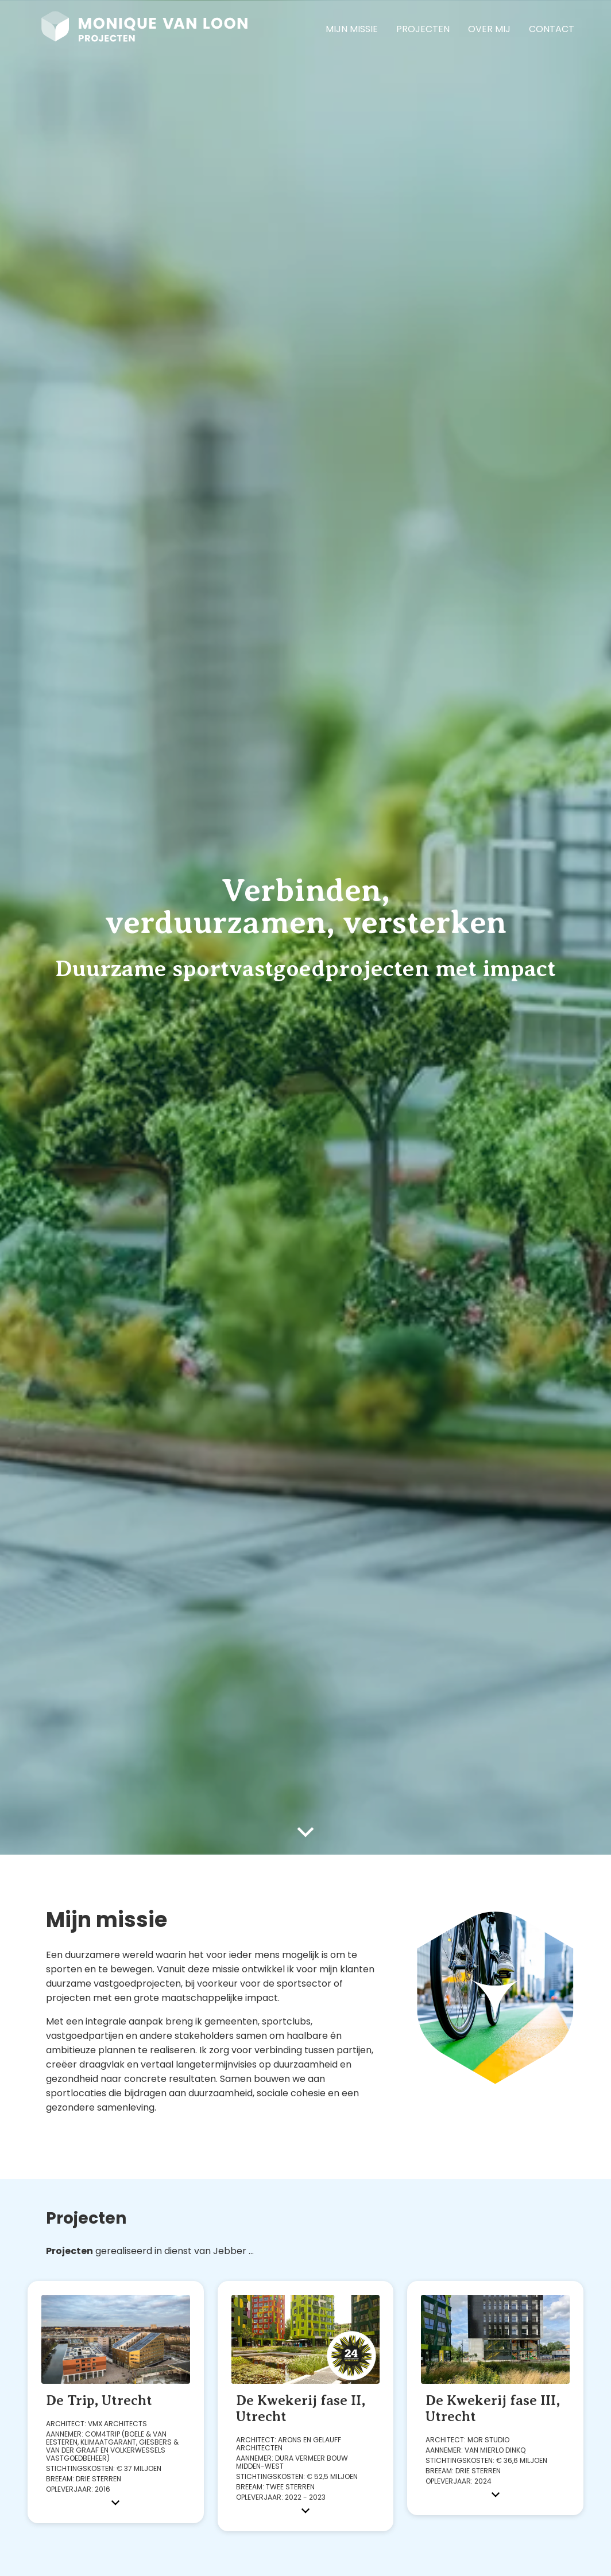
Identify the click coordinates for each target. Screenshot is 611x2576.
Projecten (423, 29)
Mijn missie (352, 29)
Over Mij (489, 29)
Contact (551, 29)
